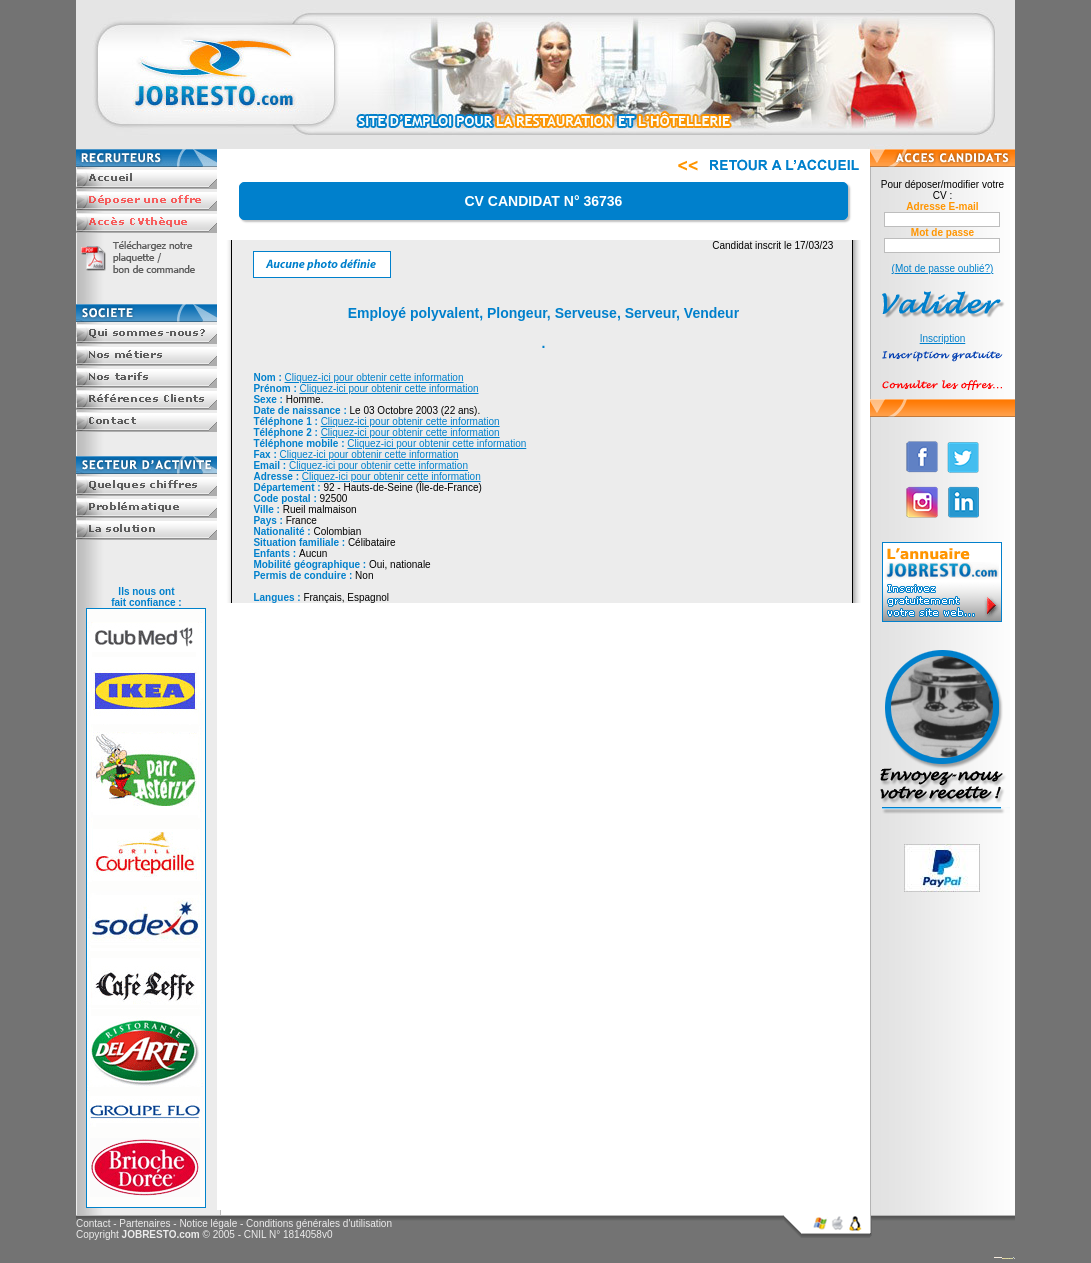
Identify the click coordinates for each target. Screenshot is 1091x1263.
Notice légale (208, 1223)
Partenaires (144, 1223)
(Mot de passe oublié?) (943, 268)
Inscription (943, 338)
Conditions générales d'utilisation (319, 1223)
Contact (93, 1223)
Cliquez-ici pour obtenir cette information (374, 377)
